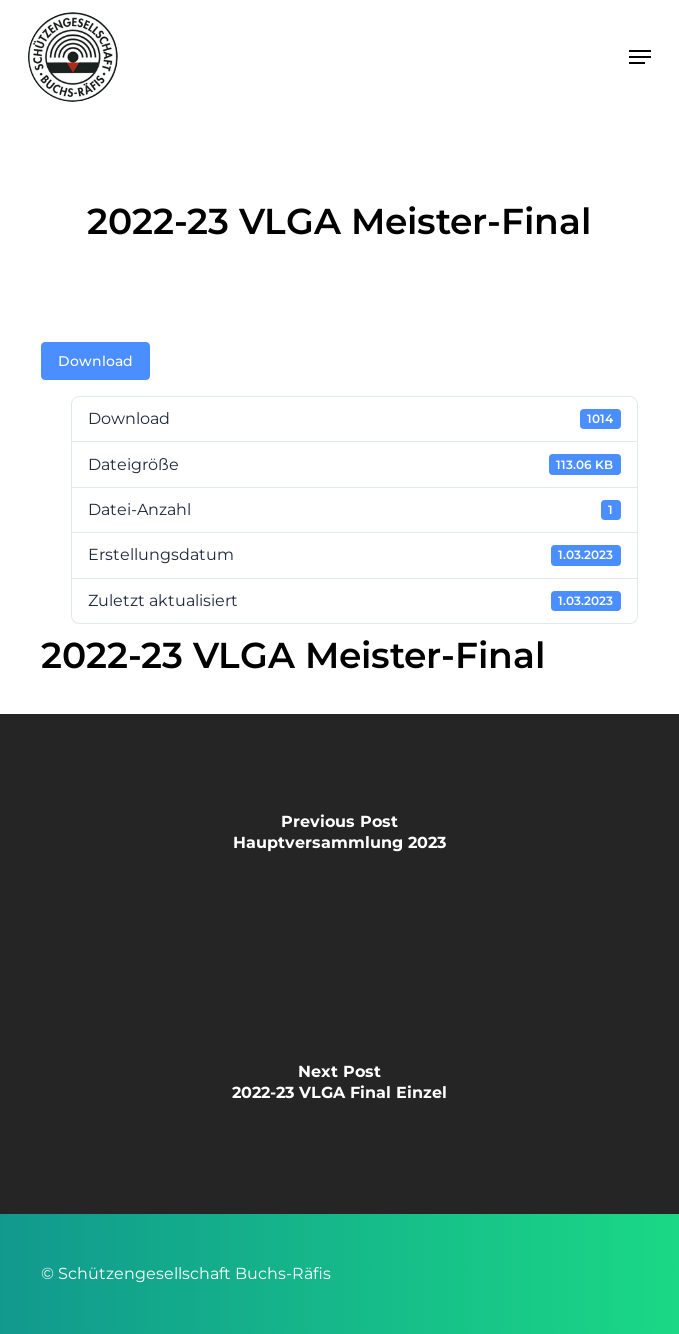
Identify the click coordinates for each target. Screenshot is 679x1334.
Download (95, 361)
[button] (640, 57)
